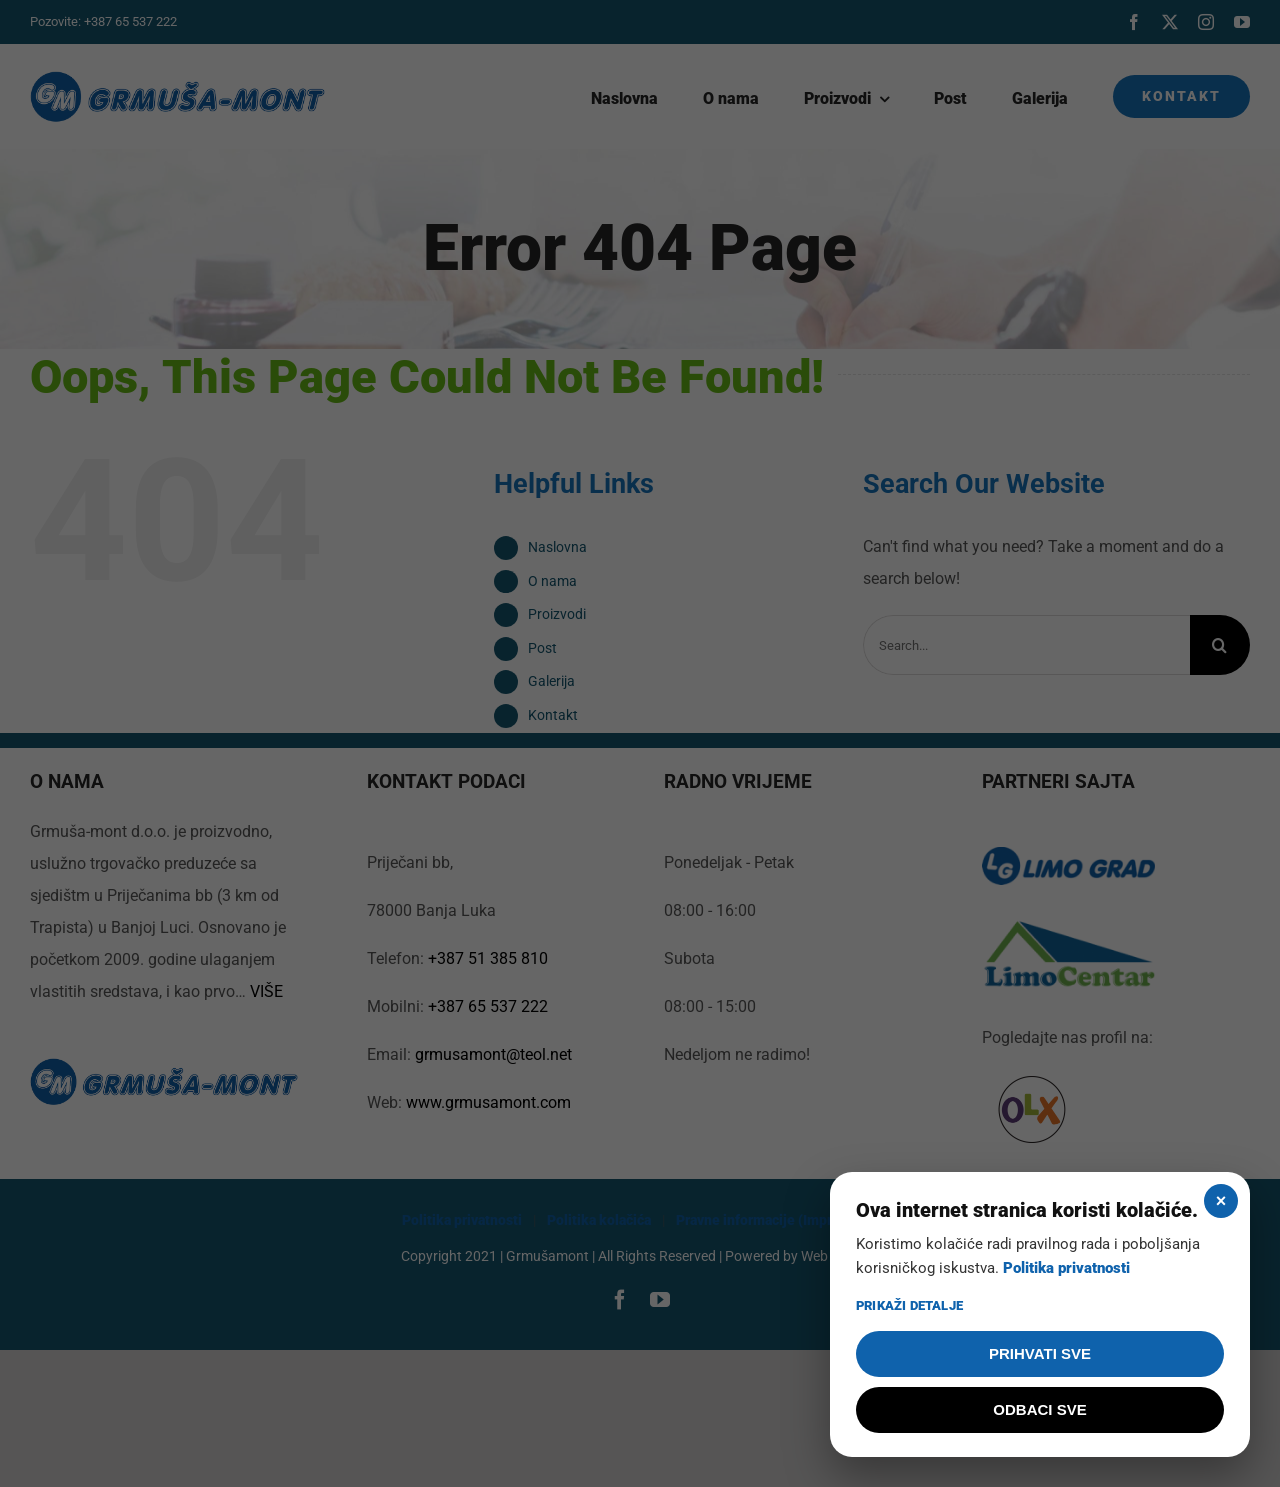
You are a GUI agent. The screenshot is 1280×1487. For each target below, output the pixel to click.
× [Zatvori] (1221, 1201)
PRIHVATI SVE (1040, 1353)
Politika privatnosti (1066, 1268)
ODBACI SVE (1039, 1409)
